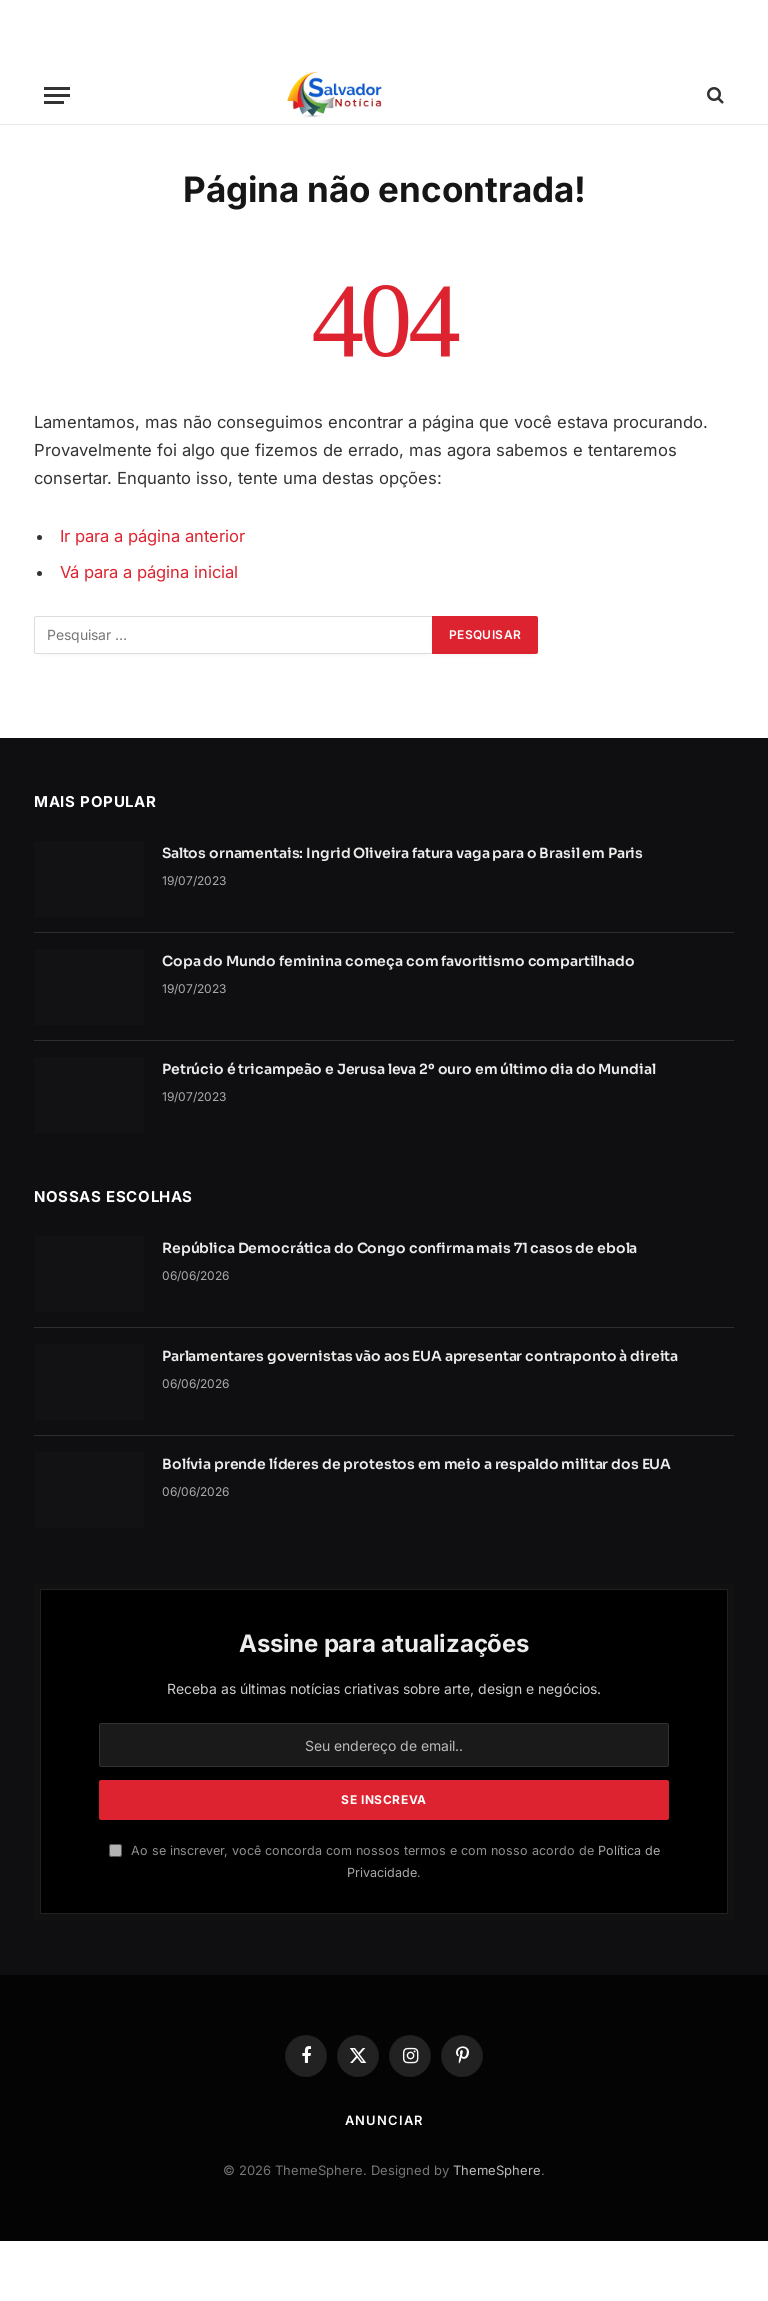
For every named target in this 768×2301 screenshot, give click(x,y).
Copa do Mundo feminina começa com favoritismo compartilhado (398, 961)
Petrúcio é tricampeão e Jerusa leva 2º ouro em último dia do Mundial (408, 1069)
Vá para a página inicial (149, 572)
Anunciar (383, 2120)
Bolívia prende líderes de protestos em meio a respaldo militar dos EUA (416, 1464)
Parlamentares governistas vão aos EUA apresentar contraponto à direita (420, 1356)
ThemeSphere (497, 2170)
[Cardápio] (57, 95)
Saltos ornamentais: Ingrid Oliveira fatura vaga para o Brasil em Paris (402, 853)
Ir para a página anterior (152, 536)
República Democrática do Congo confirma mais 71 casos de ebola (399, 1248)
